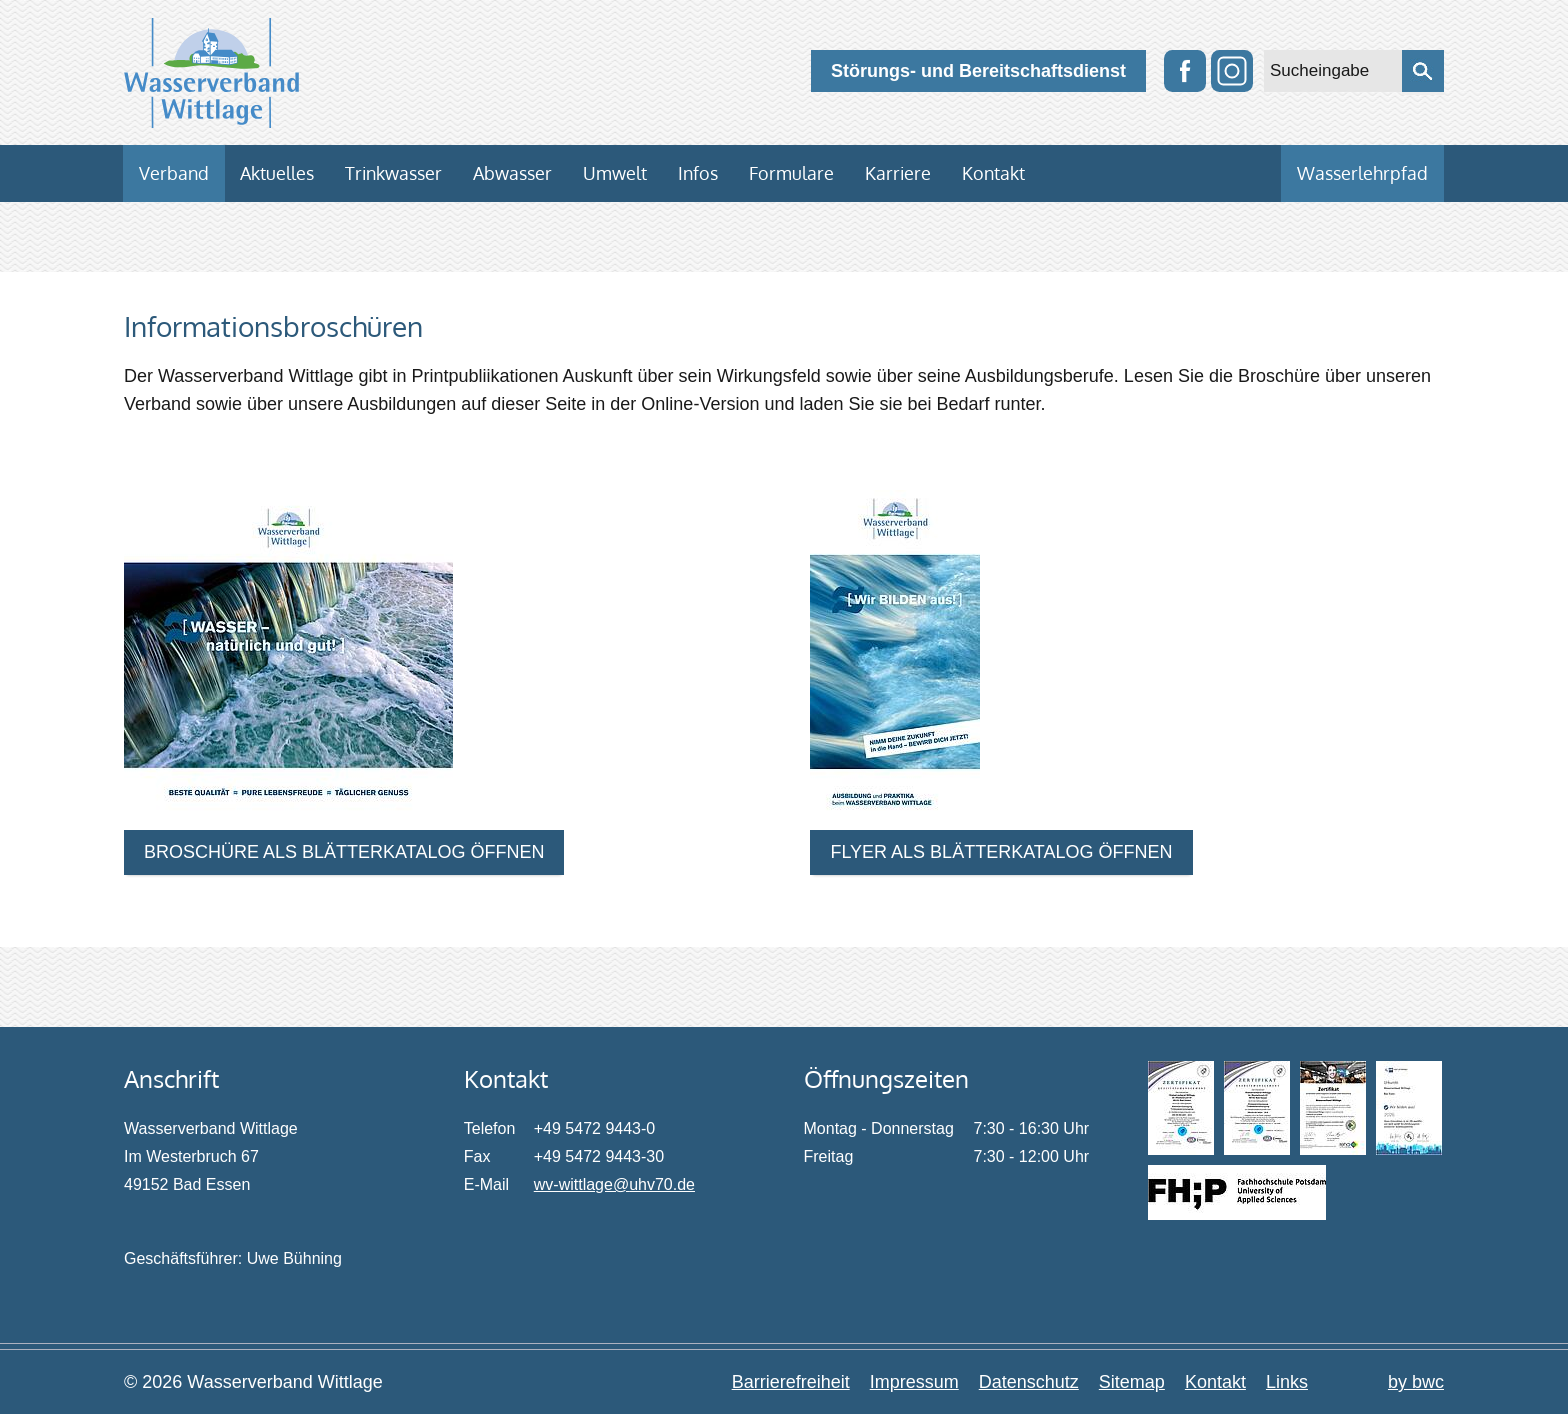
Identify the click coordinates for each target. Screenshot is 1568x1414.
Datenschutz (1029, 1382)
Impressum (914, 1382)
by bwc (1416, 1382)
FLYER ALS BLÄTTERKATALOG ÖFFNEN (1001, 852)
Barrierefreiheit (791, 1382)
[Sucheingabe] (1333, 71)
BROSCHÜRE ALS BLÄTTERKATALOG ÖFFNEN (344, 852)
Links (1287, 1382)
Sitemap (1132, 1382)
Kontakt (1215, 1382)
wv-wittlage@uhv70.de (614, 1184)
